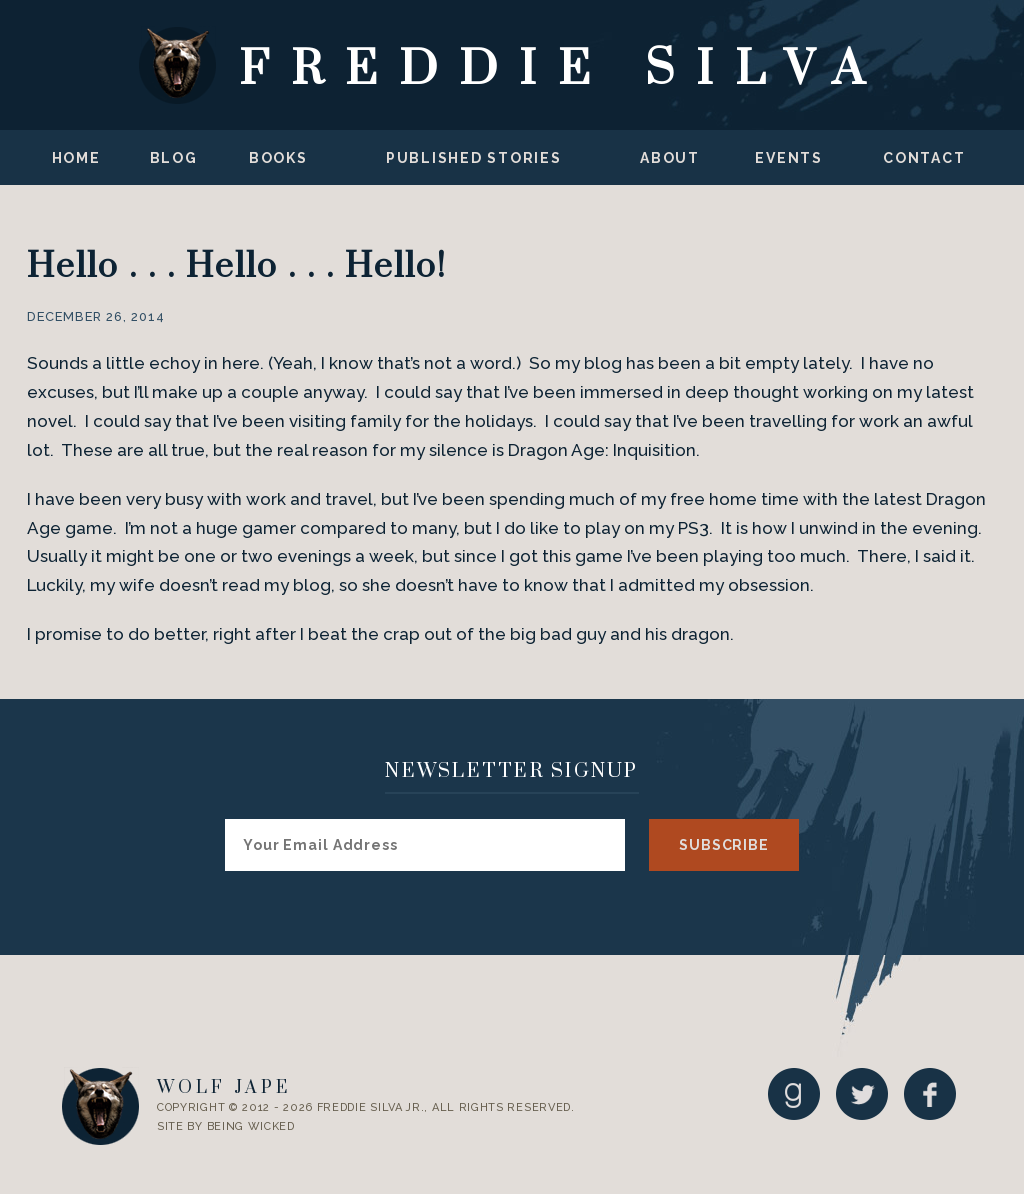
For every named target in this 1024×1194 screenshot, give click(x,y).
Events (789, 158)
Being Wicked (251, 1126)
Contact (924, 158)
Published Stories (474, 158)
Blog (174, 158)
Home (76, 158)
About (670, 158)
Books (278, 158)
